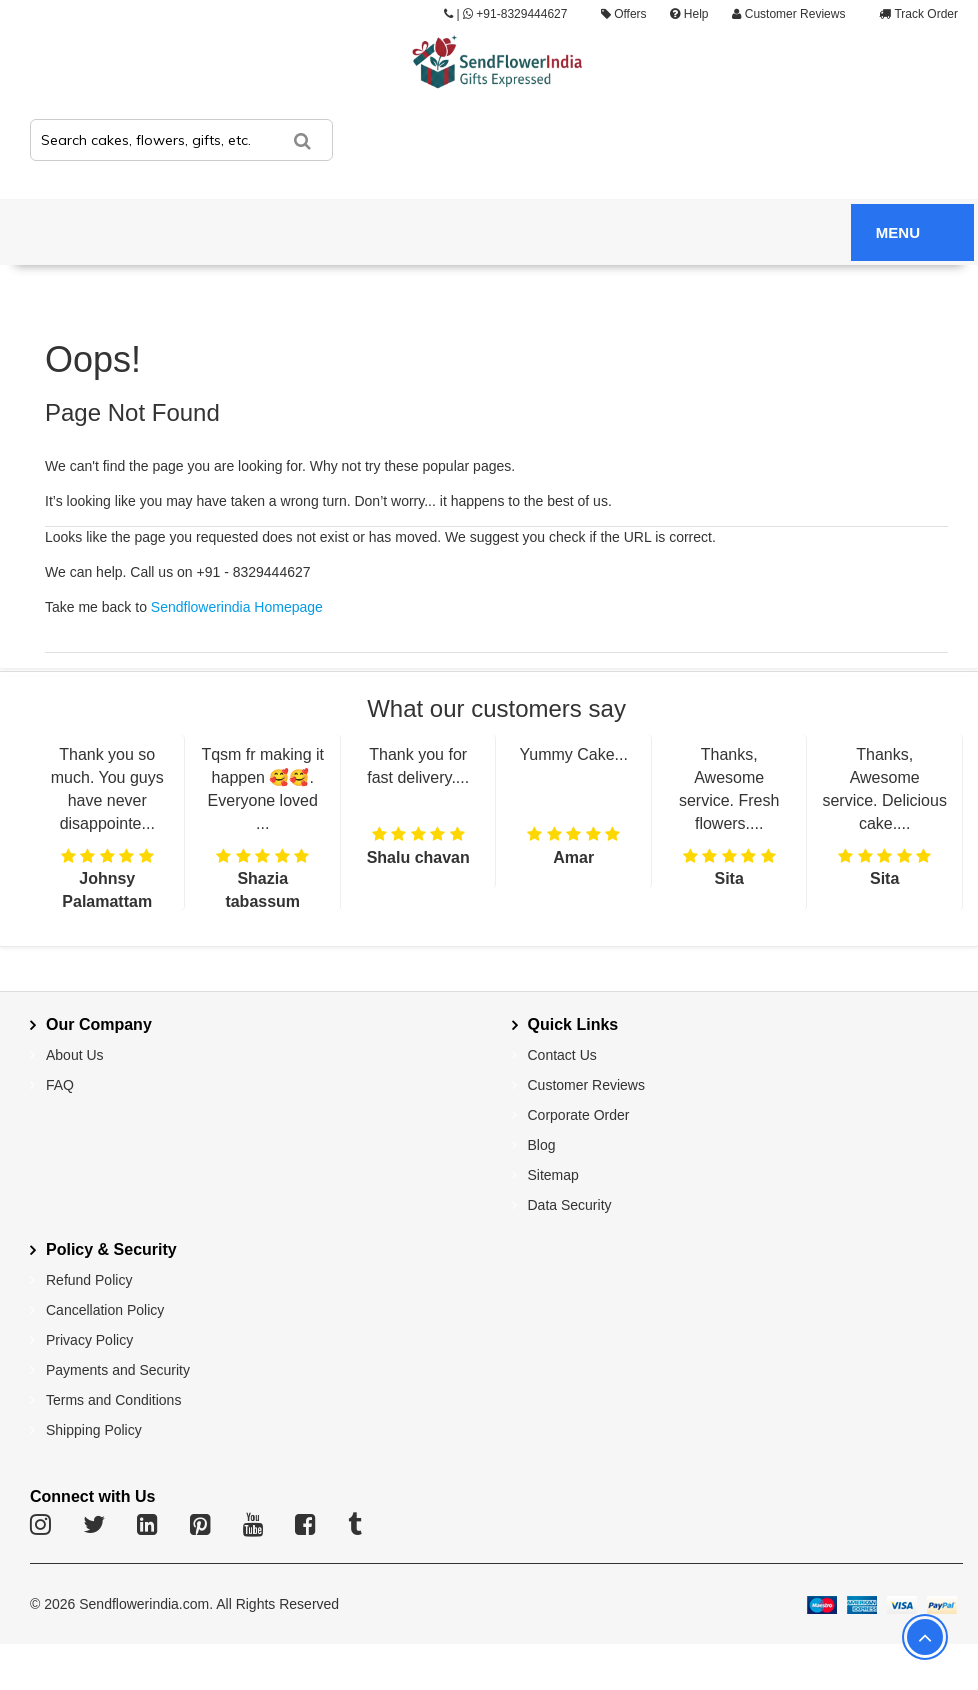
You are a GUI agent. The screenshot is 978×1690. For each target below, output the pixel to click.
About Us (75, 1055)
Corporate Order (579, 1115)
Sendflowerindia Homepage (237, 607)
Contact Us (562, 1055)
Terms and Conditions (113, 1400)
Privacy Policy (89, 1340)
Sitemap (553, 1175)
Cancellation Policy (105, 1310)
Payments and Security (118, 1370)
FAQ (60, 1085)
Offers (624, 14)
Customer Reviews (788, 14)
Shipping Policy (94, 1430)
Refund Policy (89, 1280)
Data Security (570, 1205)
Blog (542, 1145)
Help (689, 14)
